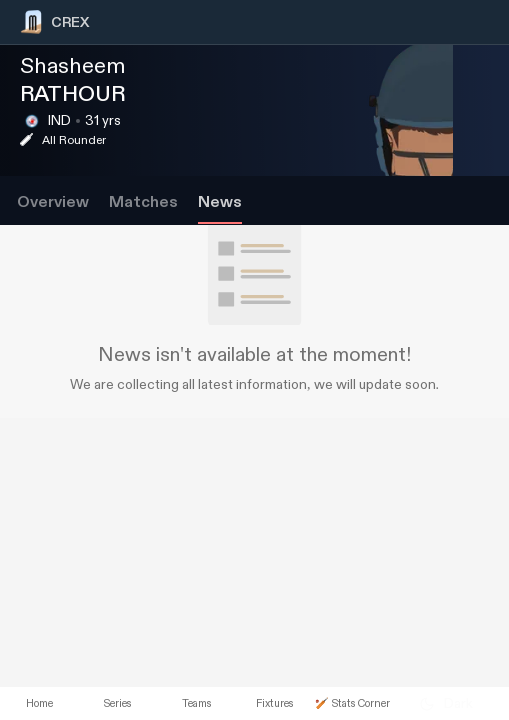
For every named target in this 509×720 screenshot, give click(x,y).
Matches (143, 202)
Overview (53, 202)
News (220, 202)
